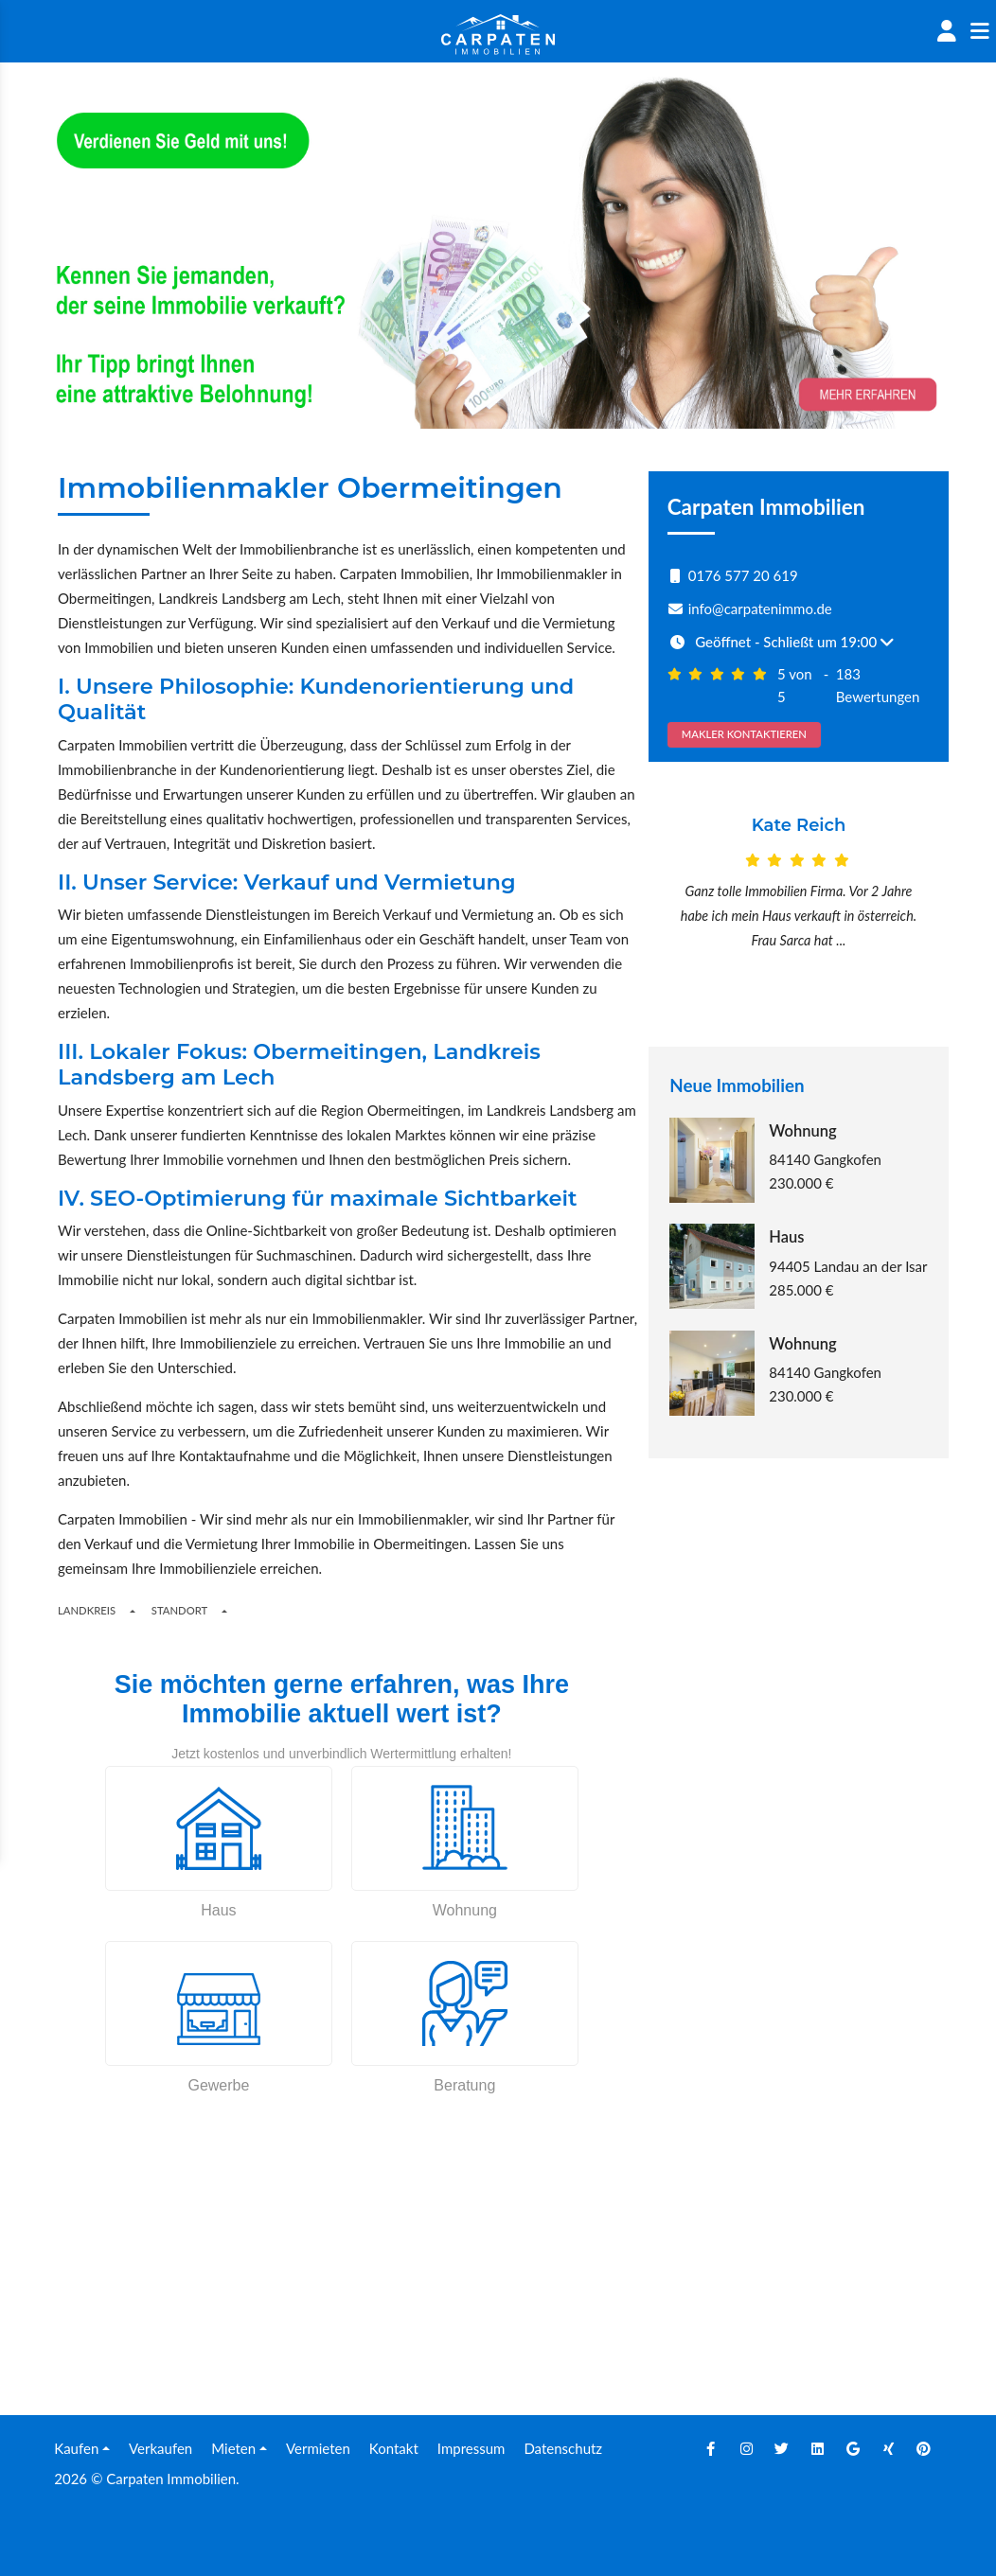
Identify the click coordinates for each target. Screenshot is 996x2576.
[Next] (927, 905)
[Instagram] (747, 2448)
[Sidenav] (979, 31)
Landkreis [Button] (87, 1610)
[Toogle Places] (224, 1611)
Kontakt (393, 2448)
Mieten (233, 2448)
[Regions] (132, 1611)
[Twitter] (782, 2448)
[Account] (946, 31)
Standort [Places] (179, 1610)
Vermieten (318, 2448)
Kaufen (76, 2448)
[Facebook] (711, 2448)
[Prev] (671, 905)
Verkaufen (160, 2448)
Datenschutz (563, 2448)
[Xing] (889, 2448)
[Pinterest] (924, 2448)
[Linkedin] (818, 2448)
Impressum (471, 2448)
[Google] (853, 2448)
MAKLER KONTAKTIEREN (744, 734)
